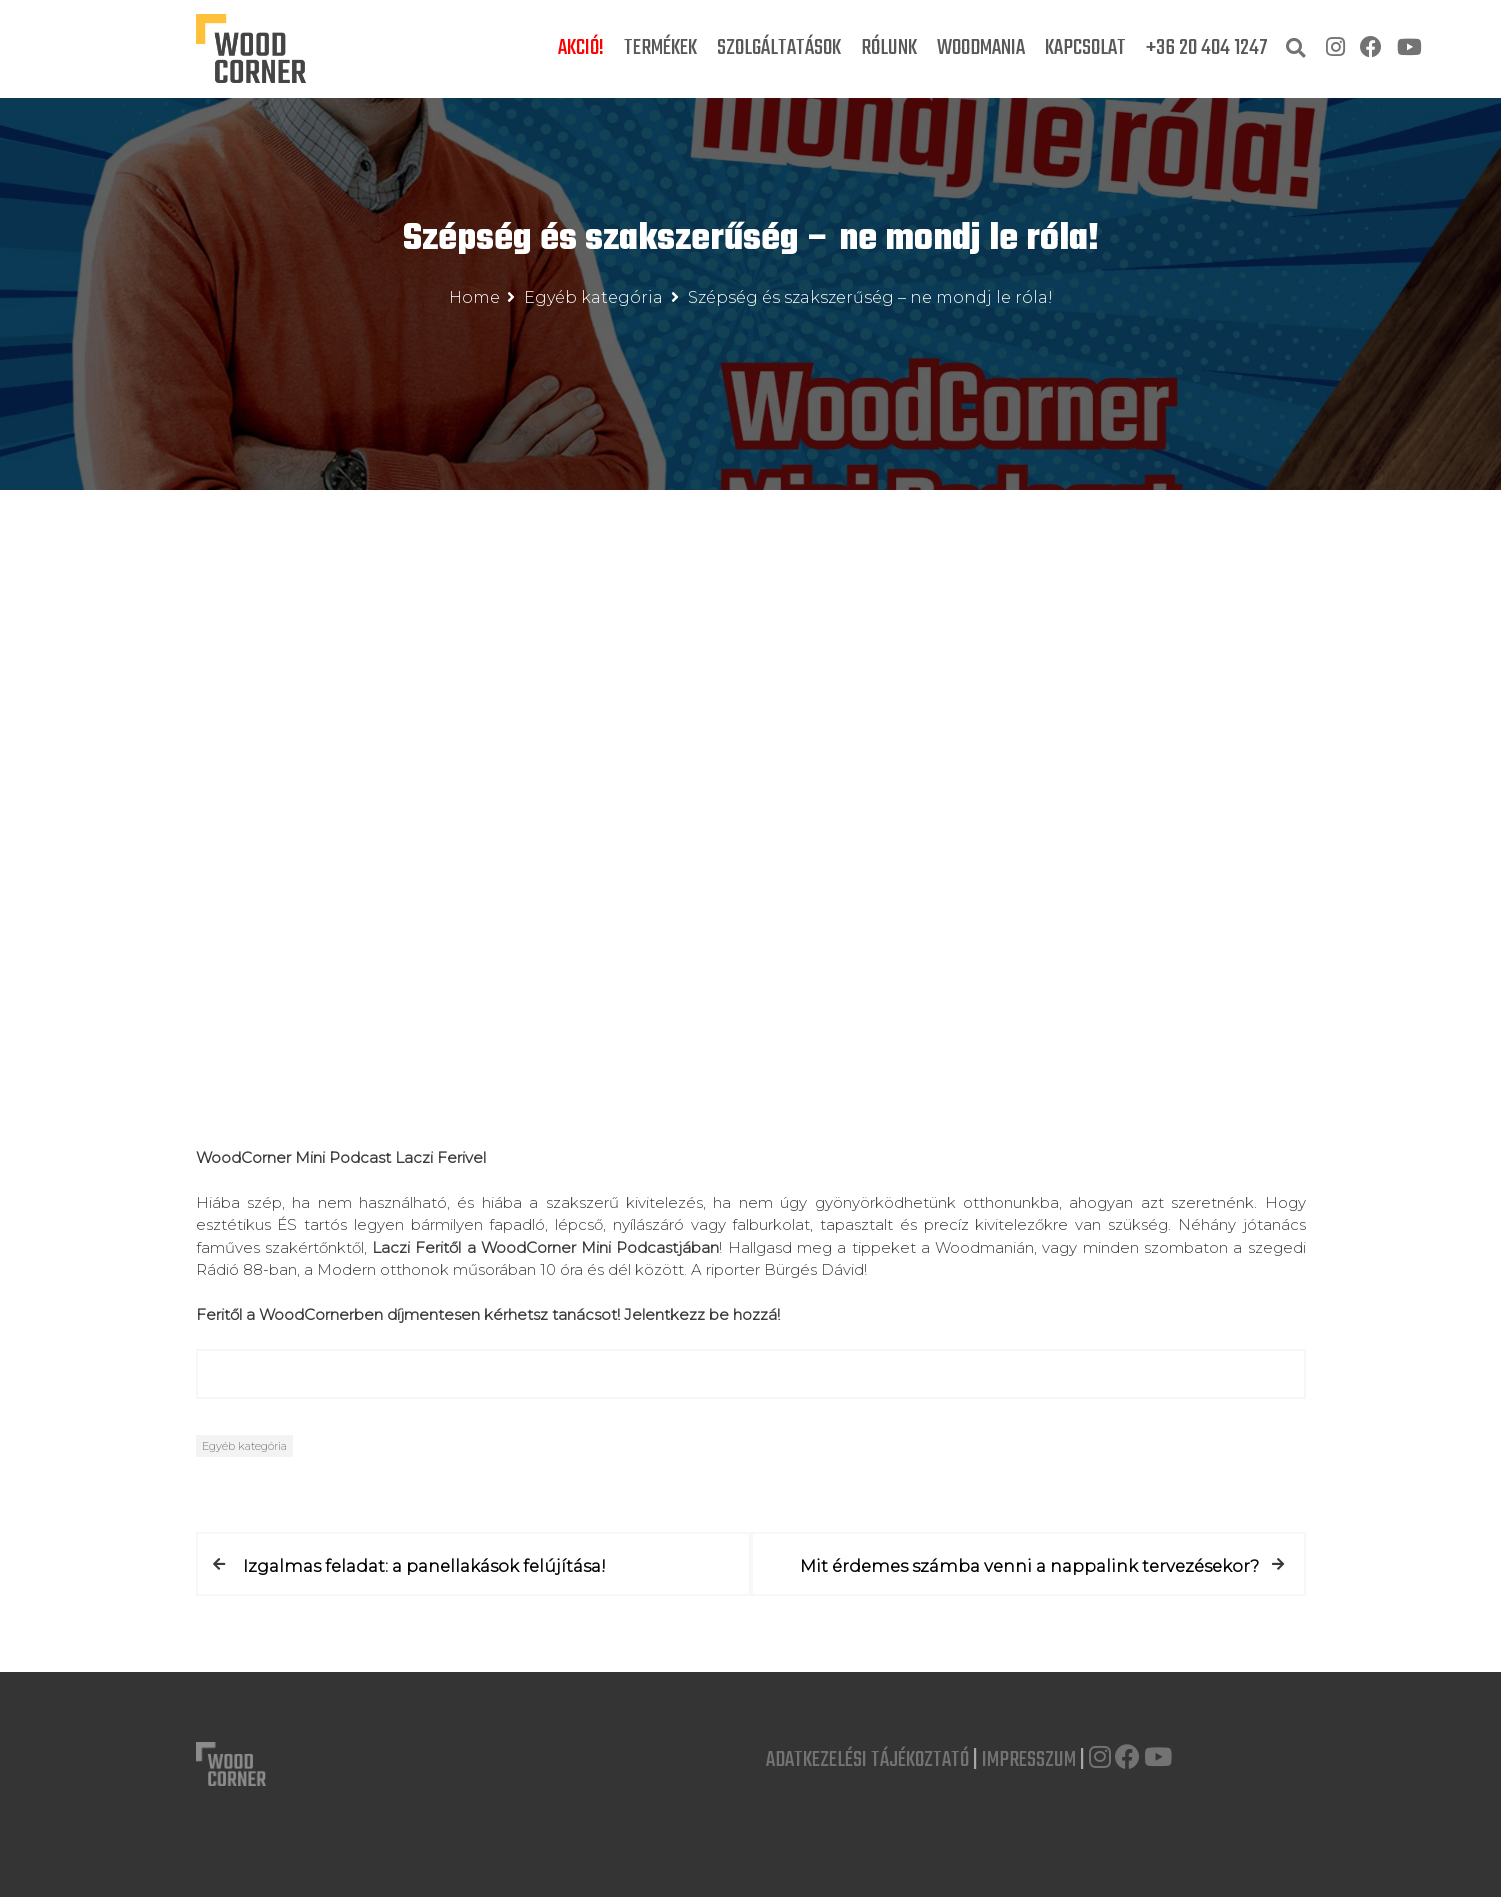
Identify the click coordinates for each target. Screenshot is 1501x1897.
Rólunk (889, 48)
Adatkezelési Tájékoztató (867, 1759)
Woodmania (981, 48)
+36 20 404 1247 (1207, 48)
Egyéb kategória (244, 1446)
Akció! (581, 48)
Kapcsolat (1085, 48)
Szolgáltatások (779, 48)
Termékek (660, 48)
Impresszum (1029, 1759)
